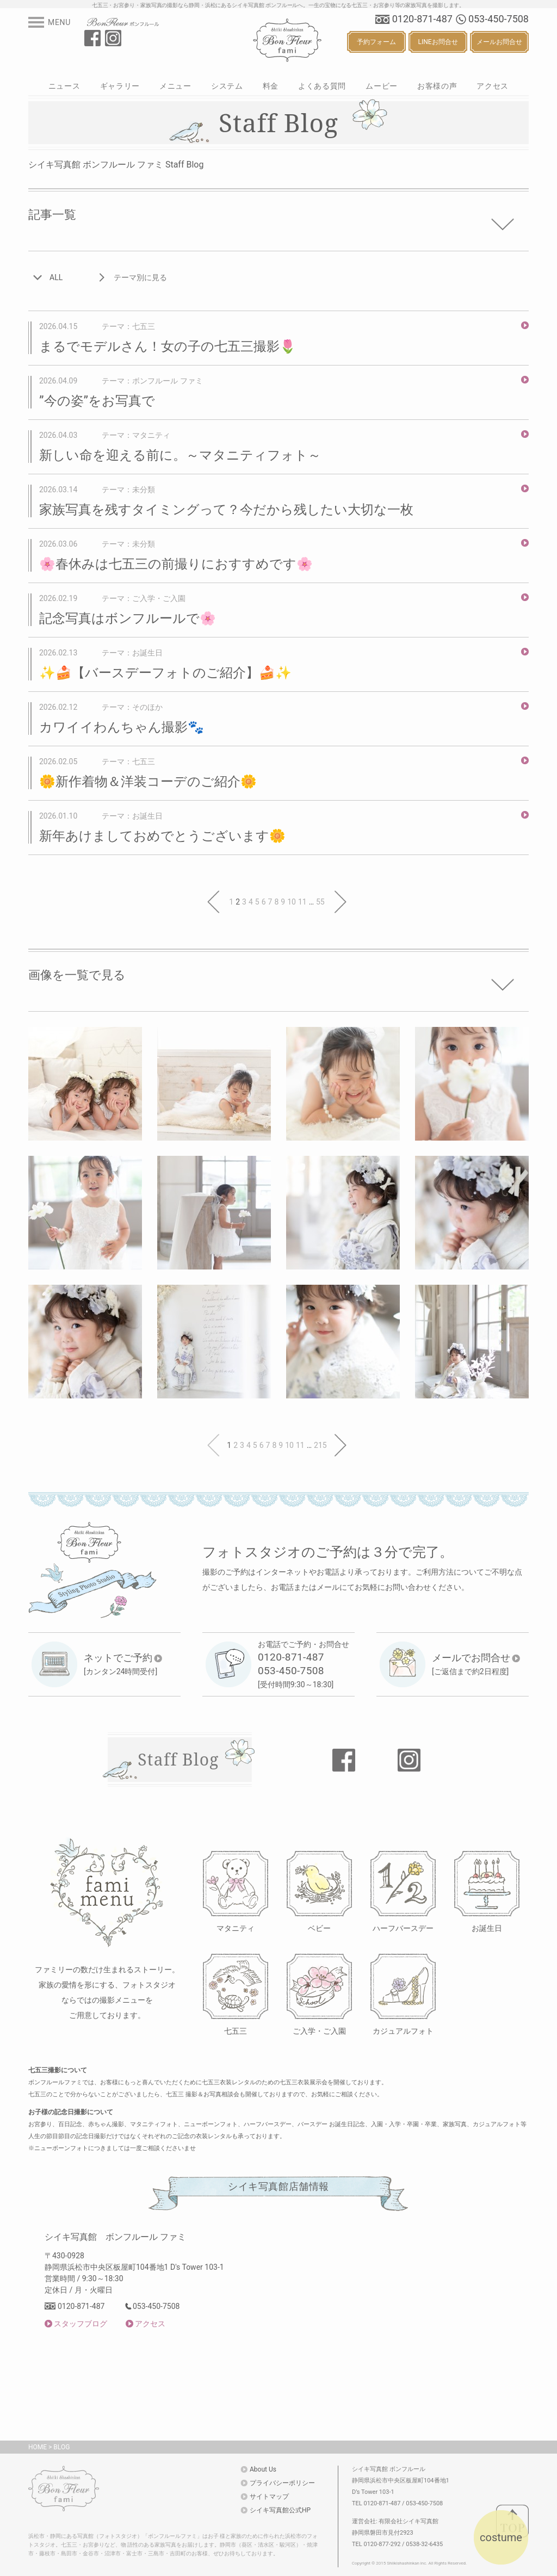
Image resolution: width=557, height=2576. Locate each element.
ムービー (382, 86)
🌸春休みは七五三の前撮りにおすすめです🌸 (176, 564)
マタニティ (235, 1928)
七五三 (235, 2031)
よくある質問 (322, 86)
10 (291, 901)
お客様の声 (437, 86)
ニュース (64, 86)
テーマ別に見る (140, 277)
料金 (270, 86)
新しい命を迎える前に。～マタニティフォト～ (180, 455)
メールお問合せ (499, 42)
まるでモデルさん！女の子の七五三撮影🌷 (167, 346)
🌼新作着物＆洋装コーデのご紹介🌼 (148, 781)
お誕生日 (487, 1928)
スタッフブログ (80, 2323)
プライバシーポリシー (282, 2483)
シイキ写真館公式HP (280, 2510)
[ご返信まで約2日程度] (476, 1664)
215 (320, 1445)
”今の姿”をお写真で (97, 400)
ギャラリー (120, 86)
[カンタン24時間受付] (123, 1664)
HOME (37, 2447)
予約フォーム (376, 42)
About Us (263, 2469)
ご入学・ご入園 (319, 2031)
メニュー (175, 86)
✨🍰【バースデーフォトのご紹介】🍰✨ (165, 672)
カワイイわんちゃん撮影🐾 (121, 727)
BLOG (61, 2447)
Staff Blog (178, 1759)
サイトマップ (269, 2496)
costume (501, 2537)
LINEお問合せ (437, 42)
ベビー (319, 1928)
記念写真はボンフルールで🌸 (127, 618)
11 (302, 901)
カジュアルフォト (403, 2031)
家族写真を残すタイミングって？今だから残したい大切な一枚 (226, 509)
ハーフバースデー (403, 1928)
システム (227, 86)
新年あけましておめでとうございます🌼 (162, 836)
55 (320, 901)
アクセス (492, 86)
